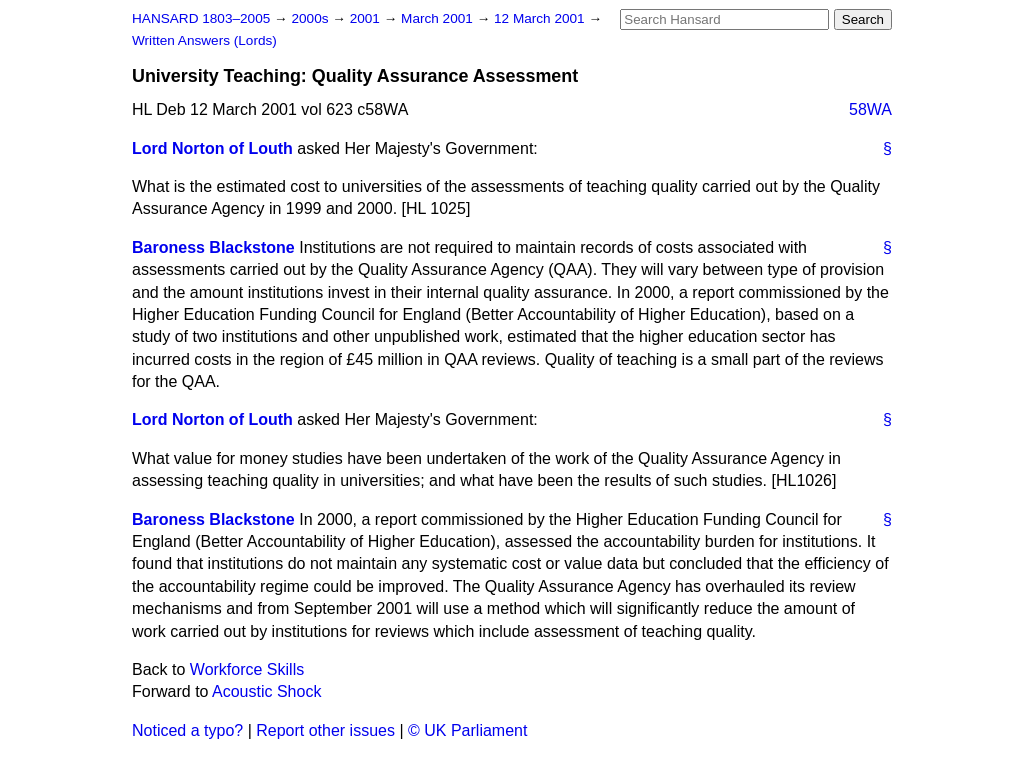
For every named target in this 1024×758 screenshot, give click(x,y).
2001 (367, 18)
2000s (311, 18)
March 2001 (439, 18)
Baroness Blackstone (213, 247)
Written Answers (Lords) (204, 40)
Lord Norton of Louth (212, 148)
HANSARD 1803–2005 (201, 18)
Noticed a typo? (187, 730)
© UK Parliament (467, 730)
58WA (870, 109)
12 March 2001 (541, 18)
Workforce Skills (247, 669)
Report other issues (325, 730)
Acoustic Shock (266, 691)
